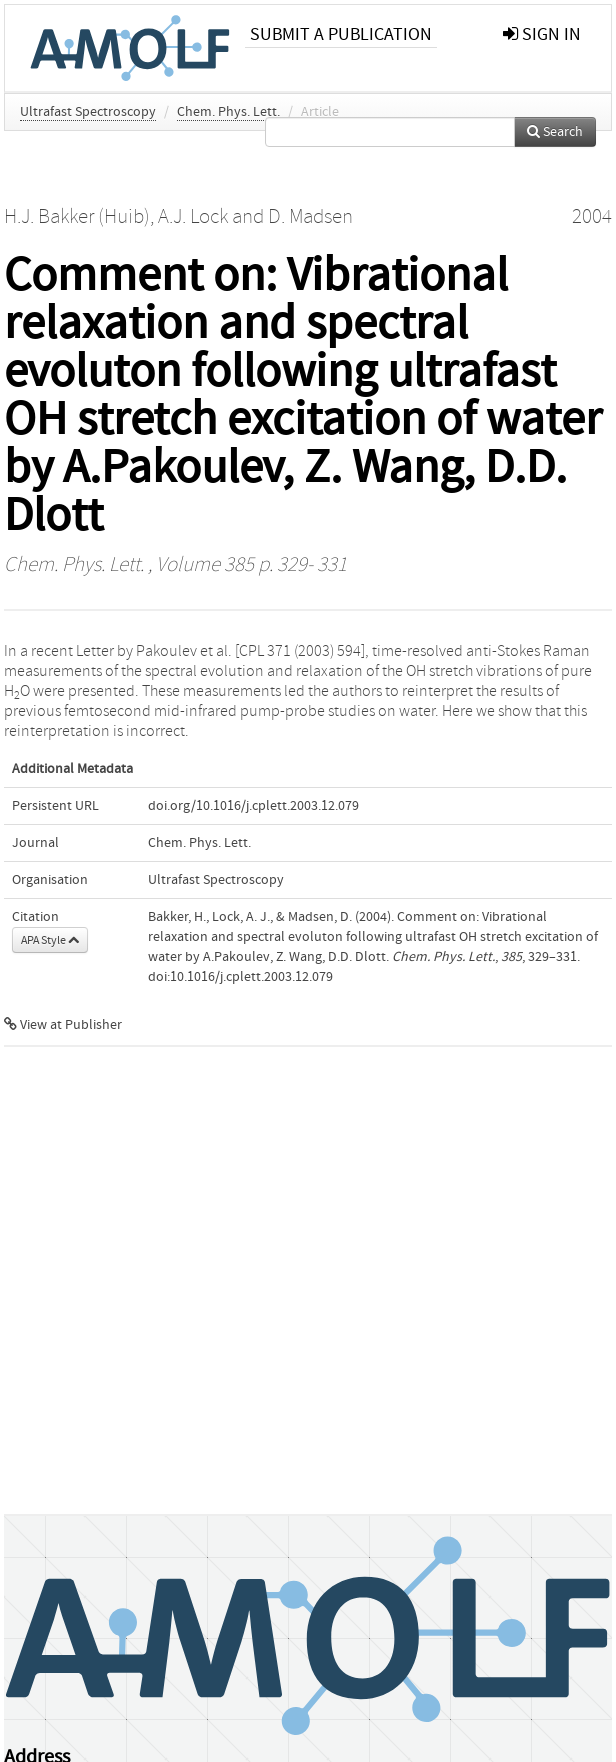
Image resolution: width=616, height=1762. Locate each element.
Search (555, 132)
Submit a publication (341, 34)
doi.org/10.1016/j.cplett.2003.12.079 (253, 806)
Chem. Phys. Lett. (228, 112)
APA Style (50, 940)
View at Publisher (63, 1025)
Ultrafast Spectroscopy (88, 112)
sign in (542, 34)
